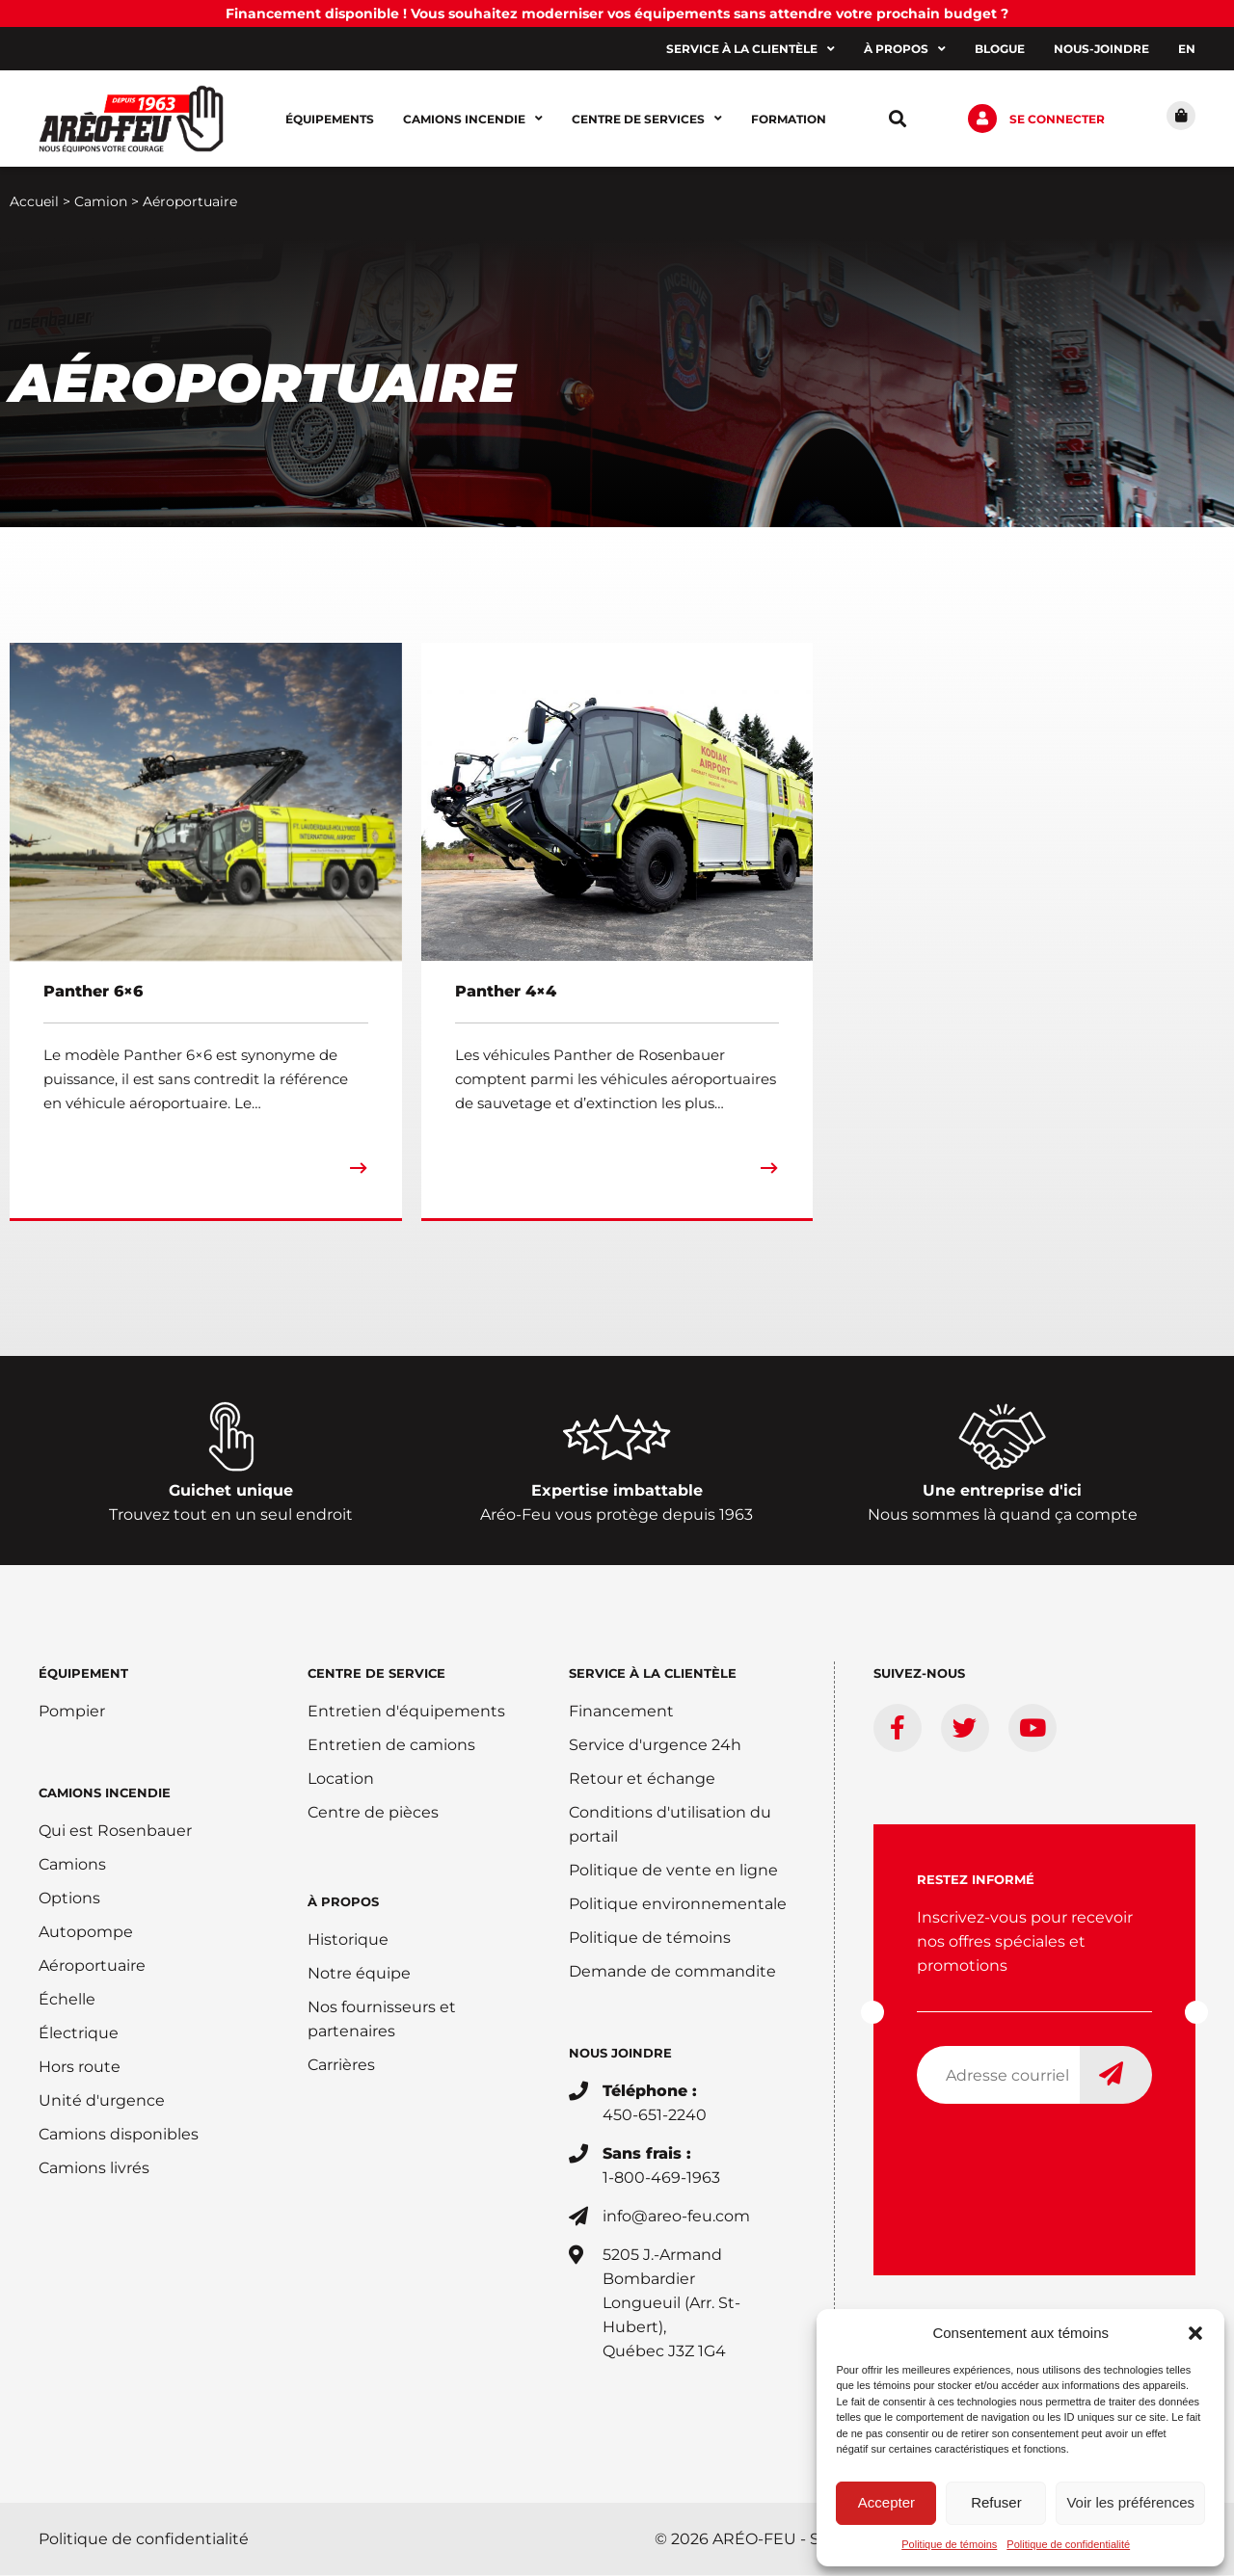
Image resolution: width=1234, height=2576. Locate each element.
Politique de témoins (949, 2544)
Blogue (1000, 48)
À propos (905, 49)
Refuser (996, 2502)
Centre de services (647, 118)
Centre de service (376, 1674)
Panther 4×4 (505, 992)
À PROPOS (343, 1902)
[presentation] (1063, 2157)
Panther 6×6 (93, 992)
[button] (1195, 2333)
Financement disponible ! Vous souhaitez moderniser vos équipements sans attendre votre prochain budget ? (617, 13)
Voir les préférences (1130, 2502)
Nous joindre (620, 2053)
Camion (100, 202)
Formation (788, 119)
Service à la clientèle (750, 49)
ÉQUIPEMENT (83, 1674)
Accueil (34, 202)
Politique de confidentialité (1068, 2544)
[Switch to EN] (1186, 48)
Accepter (886, 2502)
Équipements (329, 119)
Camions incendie (473, 118)
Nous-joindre (1101, 48)
